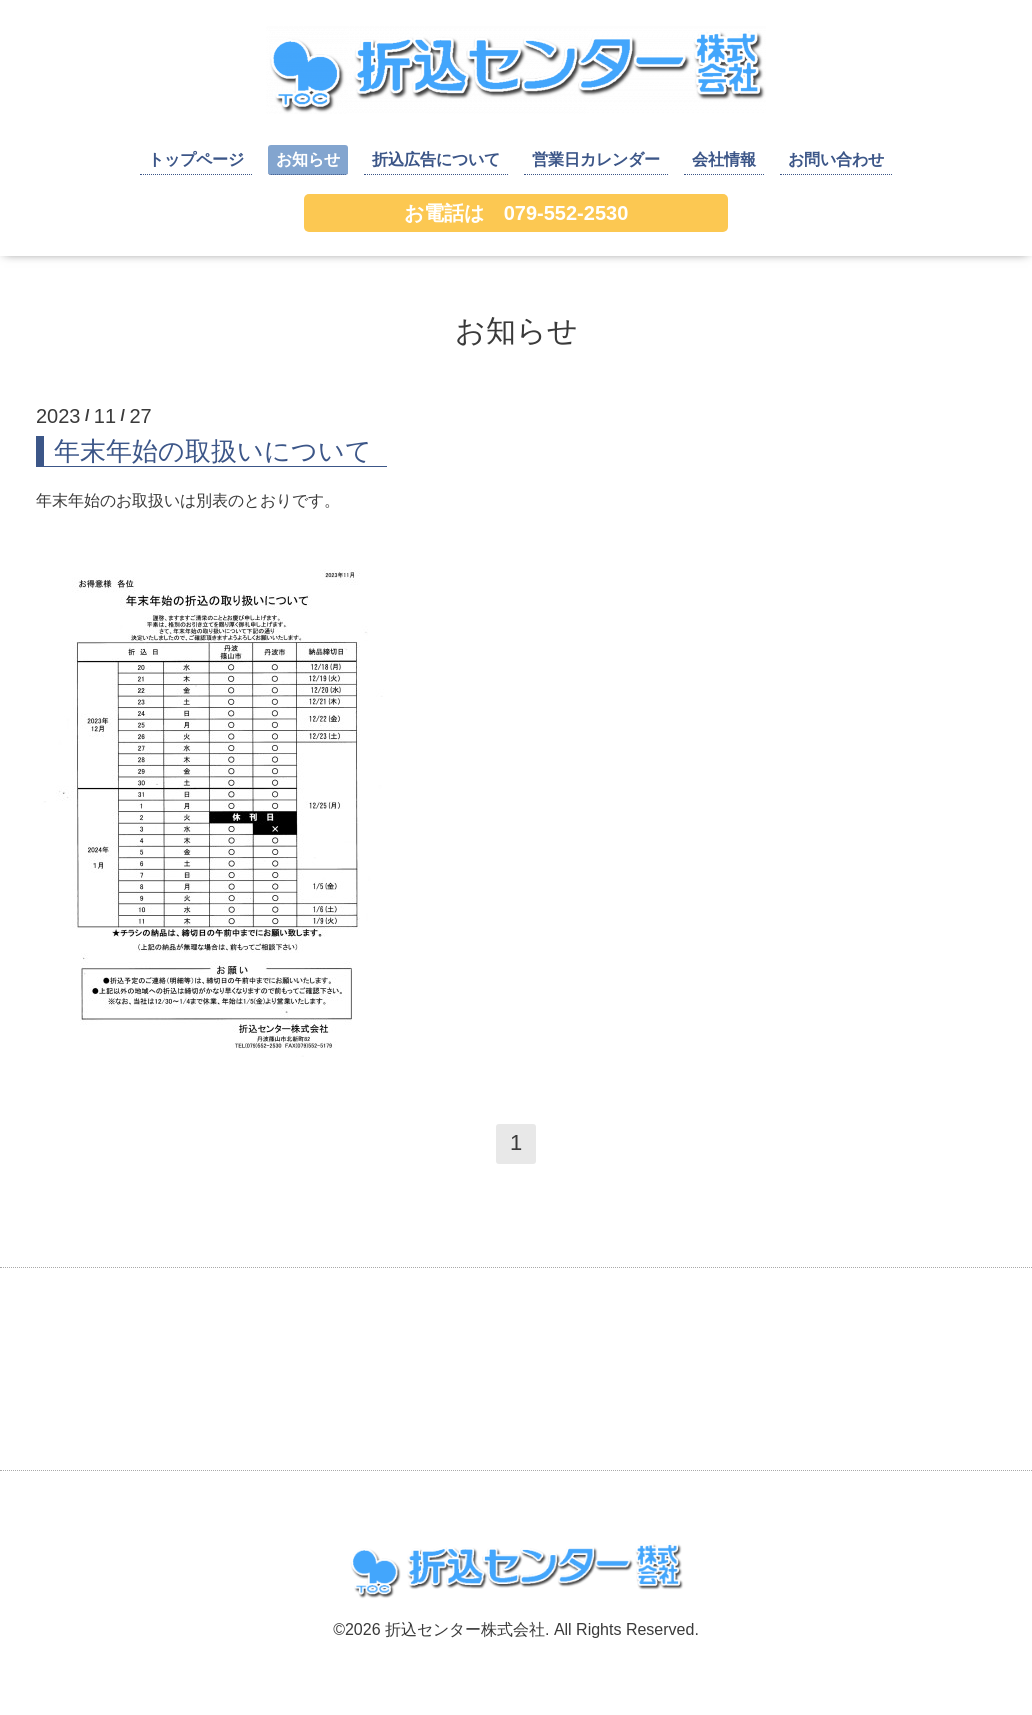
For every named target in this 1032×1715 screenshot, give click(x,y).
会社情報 (724, 159)
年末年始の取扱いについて (213, 451)
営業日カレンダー (596, 159)
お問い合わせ (836, 159)
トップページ (196, 159)
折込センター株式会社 (465, 1629)
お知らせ (308, 159)
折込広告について (436, 159)
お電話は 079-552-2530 (516, 213)
